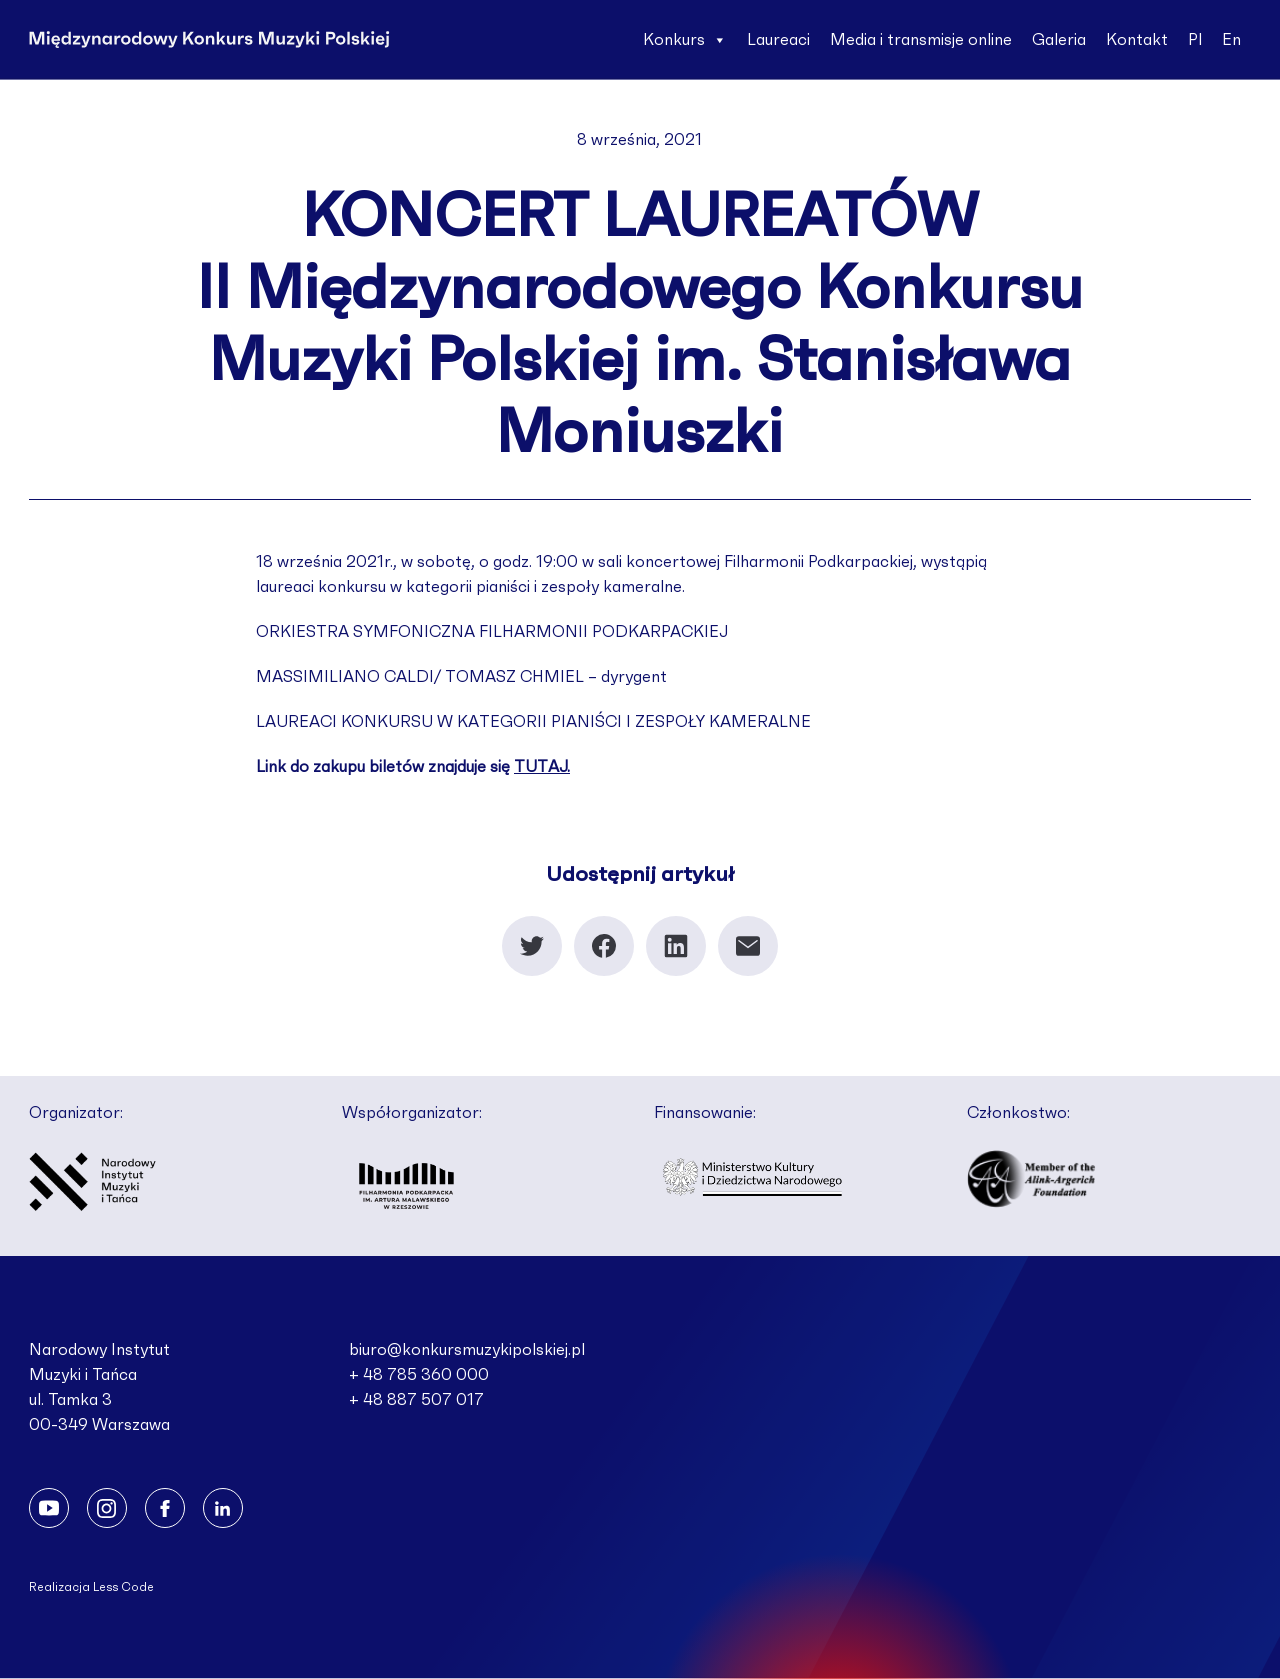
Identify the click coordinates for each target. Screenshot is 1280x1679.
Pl (1195, 40)
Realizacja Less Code (91, 1587)
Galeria (1059, 40)
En (1231, 40)
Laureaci (778, 40)
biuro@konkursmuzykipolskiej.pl (467, 1350)
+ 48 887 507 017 (416, 1400)
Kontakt (1137, 40)
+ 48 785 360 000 (419, 1375)
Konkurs (685, 40)
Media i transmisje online (921, 40)
